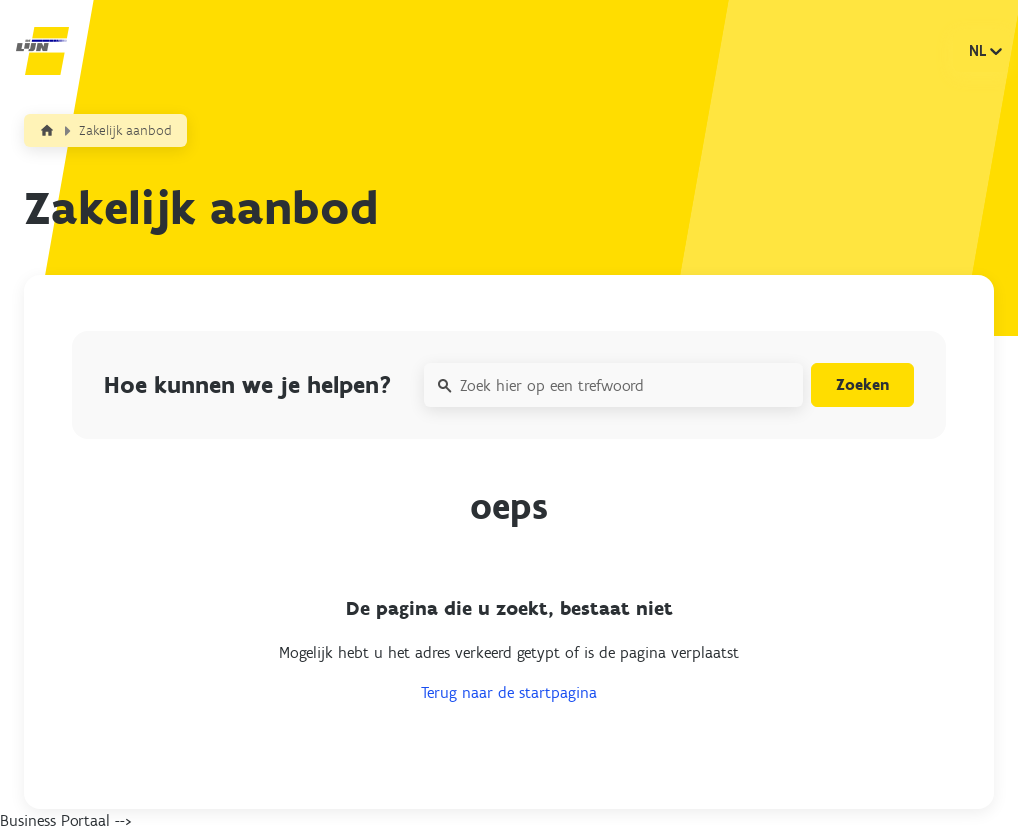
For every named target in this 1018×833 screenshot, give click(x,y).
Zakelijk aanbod (125, 130)
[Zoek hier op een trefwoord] (613, 385)
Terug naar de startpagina (509, 692)
